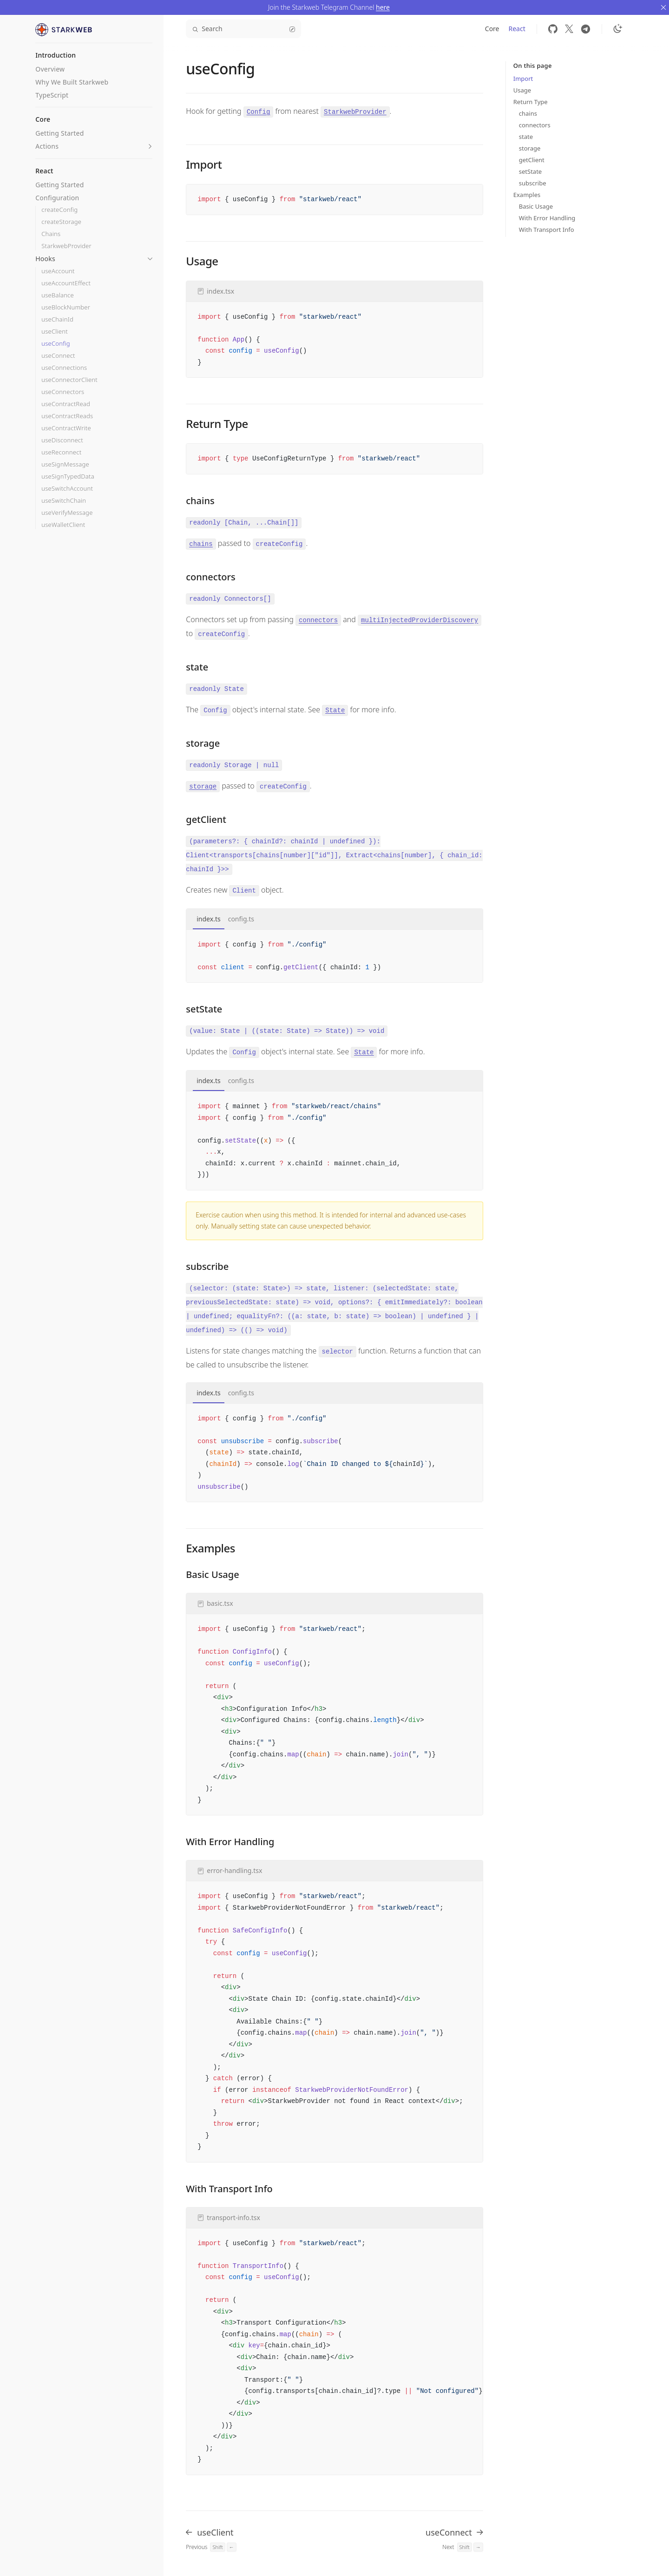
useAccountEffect (66, 283)
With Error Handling (547, 218)
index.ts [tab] (208, 918)
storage (530, 148)
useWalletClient (63, 525)
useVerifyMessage (66, 513)
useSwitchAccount (67, 489)
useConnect (58, 356)
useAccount (57, 271)
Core (492, 28)
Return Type (530, 102)
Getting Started (59, 133)
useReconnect (61, 452)
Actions (47, 146)
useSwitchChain (63, 501)
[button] (150, 146)
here (383, 7)
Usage (522, 90)
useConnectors (62, 392)
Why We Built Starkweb (71, 82)
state (526, 136)
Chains (50, 234)
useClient (54, 331)
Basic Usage (536, 206)
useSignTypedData (67, 476)
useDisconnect (62, 440)
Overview (50, 69)
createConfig (59, 210)
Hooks (45, 258)
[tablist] (334, 919)
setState (530, 171)
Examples (526, 195)
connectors (535, 125)
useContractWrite (66, 428)
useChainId (57, 319)
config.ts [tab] (241, 918)
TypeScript (51, 95)
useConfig (55, 344)
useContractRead (65, 404)
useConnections (64, 368)
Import (523, 78)
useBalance (57, 295)
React (517, 28)
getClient (531, 160)
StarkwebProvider (66, 246)
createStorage (61, 222)
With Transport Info (546, 229)
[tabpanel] (334, 956)
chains (528, 113)
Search (243, 28)
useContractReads (67, 416)
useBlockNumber (65, 307)
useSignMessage (65, 464)
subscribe (532, 183)
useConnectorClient (69, 380)
